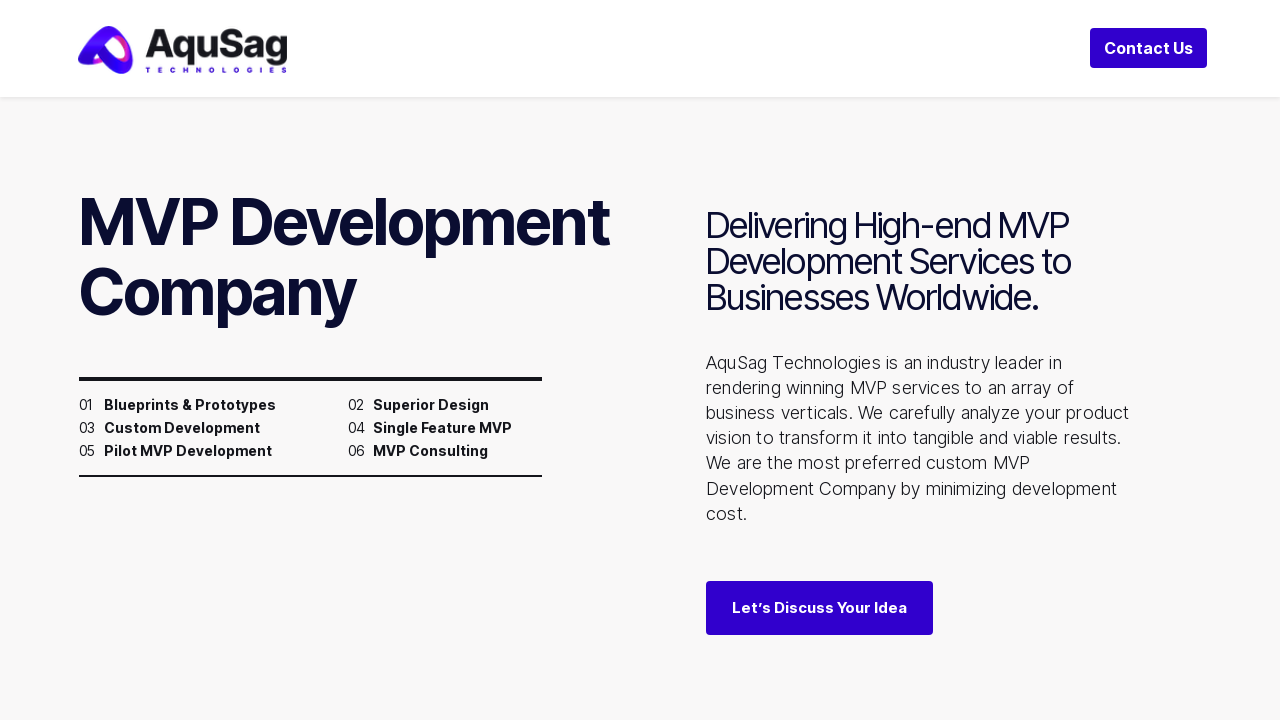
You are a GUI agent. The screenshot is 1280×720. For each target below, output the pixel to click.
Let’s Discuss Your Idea (819, 607)
